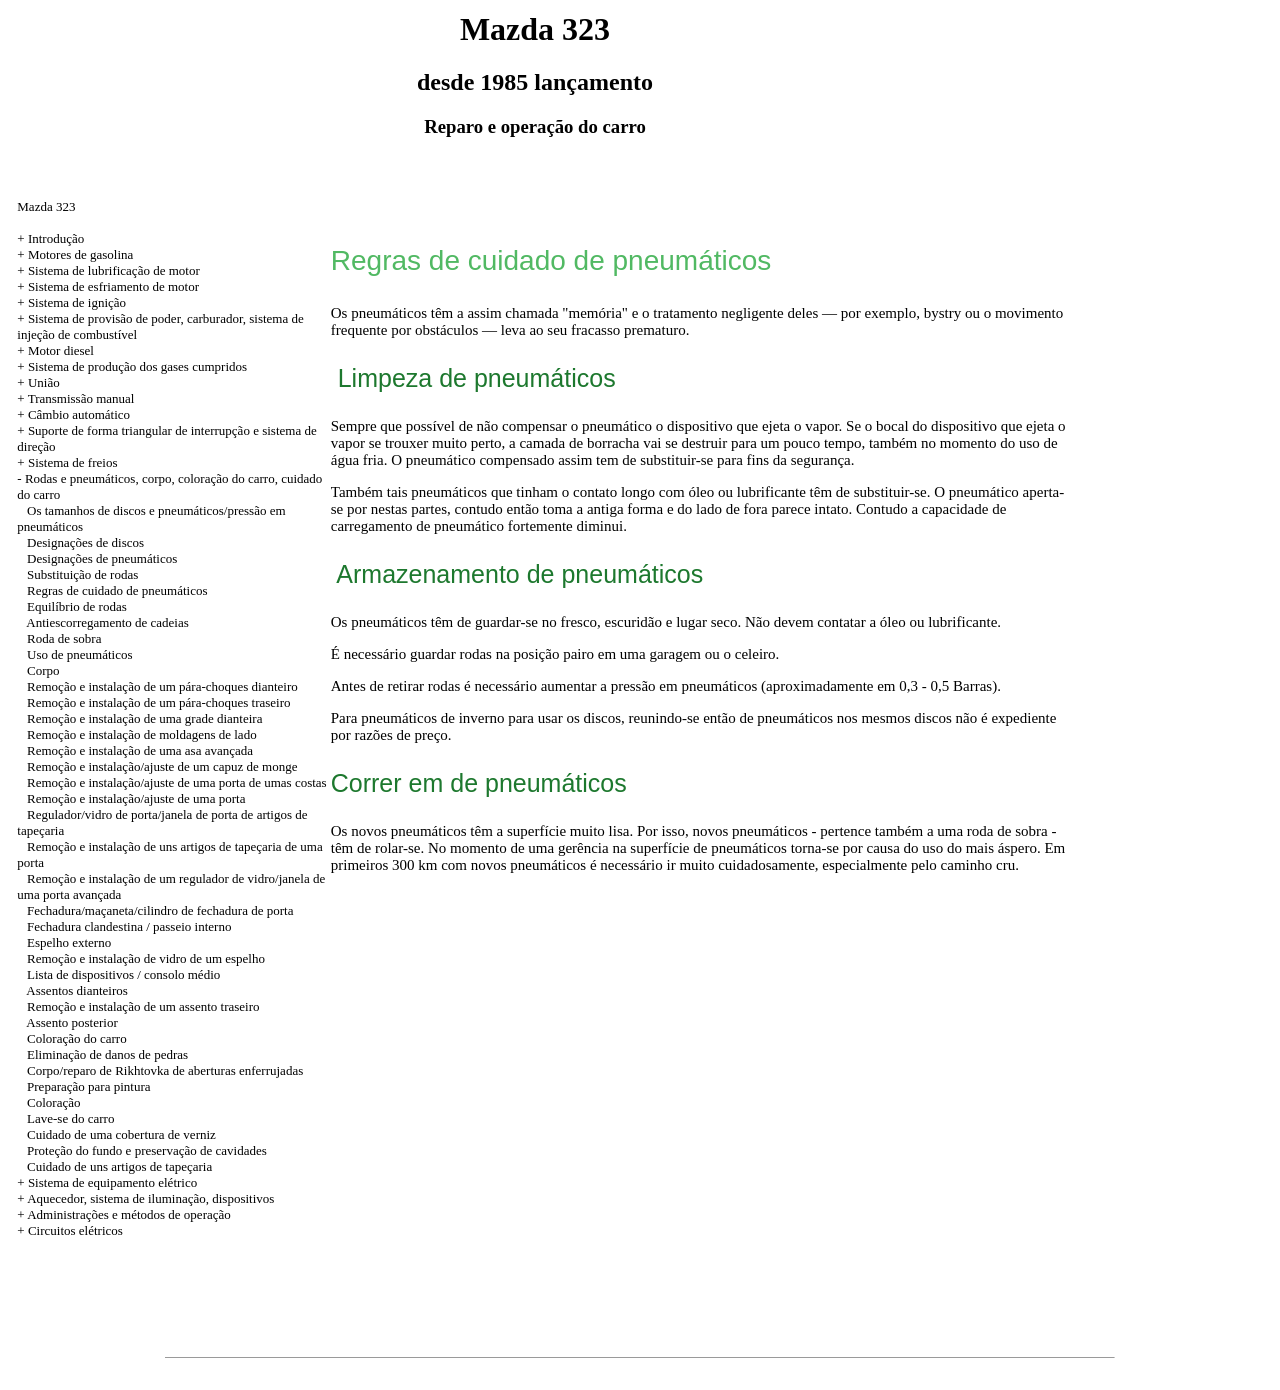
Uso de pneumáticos (79, 654)
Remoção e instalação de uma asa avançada (140, 750)
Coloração (53, 1102)
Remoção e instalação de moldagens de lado (142, 734)
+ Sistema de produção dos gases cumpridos (132, 366)
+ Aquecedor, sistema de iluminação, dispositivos (145, 1198)
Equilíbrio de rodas (77, 606)
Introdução (56, 238)
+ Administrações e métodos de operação (123, 1214)
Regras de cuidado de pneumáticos (117, 590)
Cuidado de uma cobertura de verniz (121, 1134)
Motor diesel (61, 350)
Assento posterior (71, 1022)
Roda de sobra (64, 638)
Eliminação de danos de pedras (107, 1054)
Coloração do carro (77, 1038)
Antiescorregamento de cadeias (107, 622)
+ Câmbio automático (73, 414)
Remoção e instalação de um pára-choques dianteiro (162, 686)
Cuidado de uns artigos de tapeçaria (119, 1166)
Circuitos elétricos (75, 1230)
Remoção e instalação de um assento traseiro (143, 1006)
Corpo (43, 670)
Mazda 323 (46, 206)
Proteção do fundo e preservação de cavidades (147, 1150)
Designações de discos (85, 542)
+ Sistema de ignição (71, 302)
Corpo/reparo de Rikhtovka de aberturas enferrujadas (165, 1070)
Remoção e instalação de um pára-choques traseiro (159, 702)
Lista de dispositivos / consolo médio (123, 974)
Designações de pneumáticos (102, 558)
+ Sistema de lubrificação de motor (108, 270)
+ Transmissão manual (75, 398)
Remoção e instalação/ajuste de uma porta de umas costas (177, 782)
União (44, 382)
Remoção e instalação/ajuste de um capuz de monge (162, 766)
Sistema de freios (73, 462)
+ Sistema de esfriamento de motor (108, 286)
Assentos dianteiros (76, 990)
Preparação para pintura (88, 1086)
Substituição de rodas (82, 574)
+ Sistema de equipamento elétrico (107, 1182)
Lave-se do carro (70, 1118)
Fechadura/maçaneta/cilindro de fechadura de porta (160, 910)
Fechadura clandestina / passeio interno (129, 926)
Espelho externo (69, 942)
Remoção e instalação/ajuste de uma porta (136, 798)
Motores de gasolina (80, 254)
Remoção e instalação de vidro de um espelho (146, 958)
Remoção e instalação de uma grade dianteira (144, 718)
